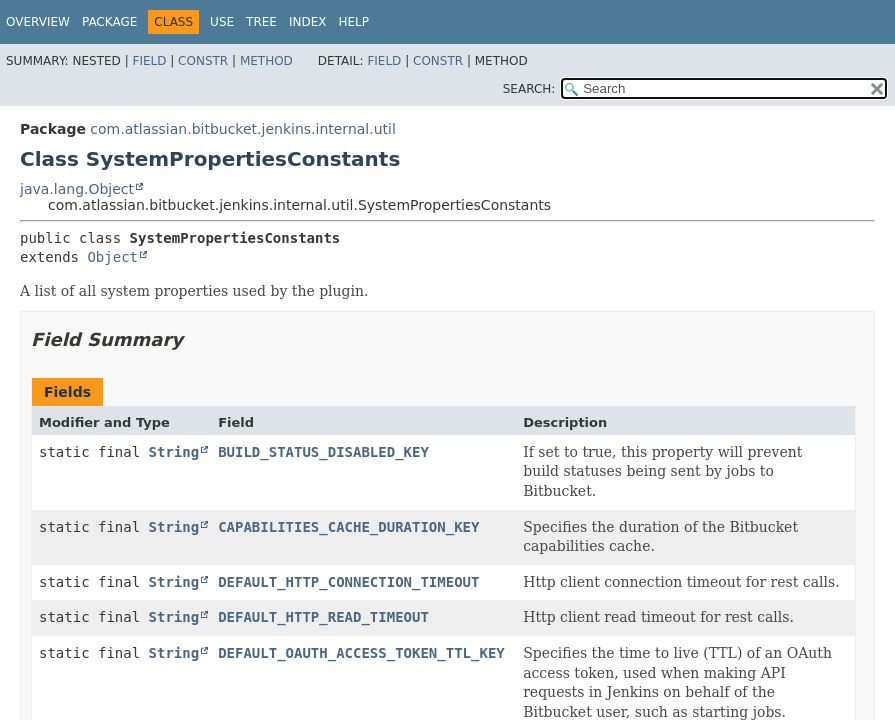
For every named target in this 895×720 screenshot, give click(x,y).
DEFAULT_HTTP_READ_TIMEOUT (323, 617)
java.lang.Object (77, 189)
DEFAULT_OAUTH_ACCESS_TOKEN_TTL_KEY (361, 653)
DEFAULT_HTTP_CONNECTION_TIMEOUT (348, 582)
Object (112, 257)
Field (149, 61)
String (174, 452)
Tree (261, 22)
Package (109, 22)
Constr (203, 61)
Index (308, 22)
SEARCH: (529, 89)
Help (353, 22)
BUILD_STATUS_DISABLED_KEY (323, 452)
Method (266, 61)
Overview (38, 22)
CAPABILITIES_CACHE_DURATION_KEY (348, 527)
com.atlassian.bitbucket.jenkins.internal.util (242, 129)
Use (222, 22)
